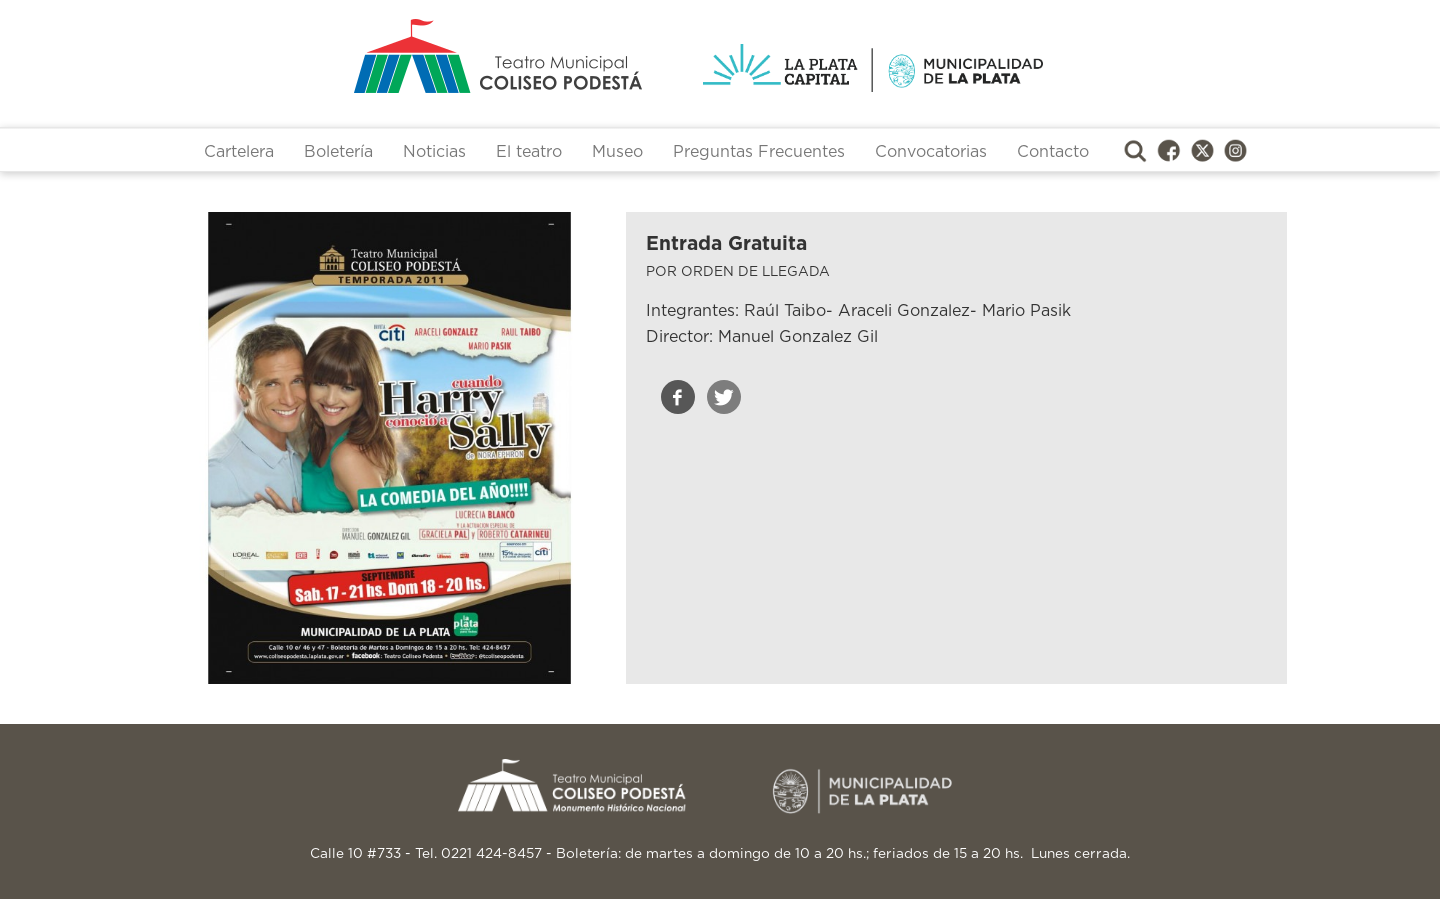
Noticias (434, 152)
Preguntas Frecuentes (759, 152)
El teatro (529, 152)
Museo (617, 152)
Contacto (1053, 152)
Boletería (338, 152)
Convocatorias (931, 152)
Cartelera (239, 152)
